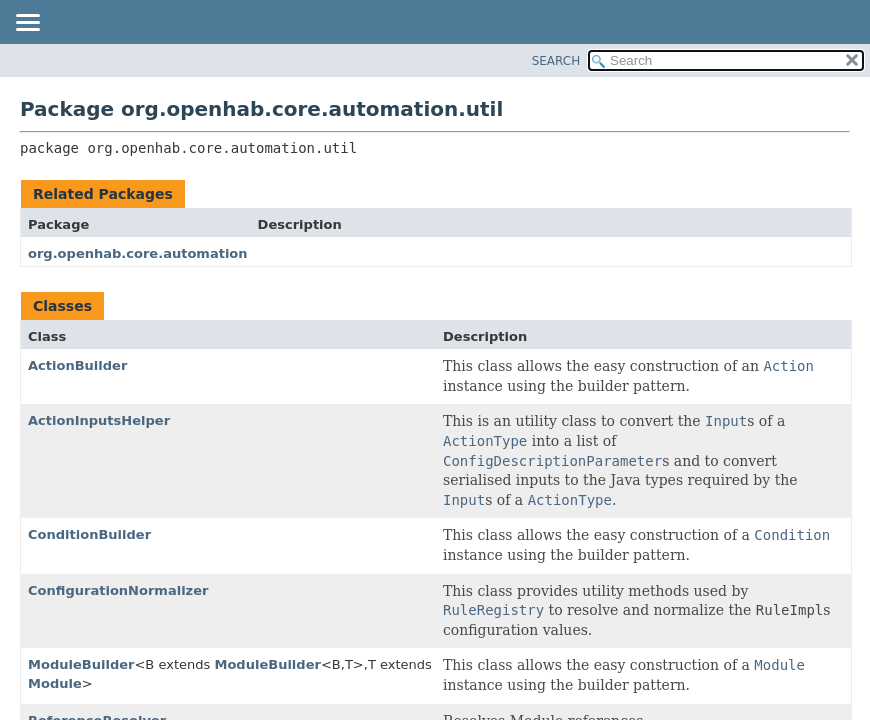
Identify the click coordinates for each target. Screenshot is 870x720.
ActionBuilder (77, 365)
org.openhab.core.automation (138, 253)
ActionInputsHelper (99, 420)
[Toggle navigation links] (27, 24)
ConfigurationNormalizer (118, 590)
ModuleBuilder (81, 664)
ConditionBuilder (89, 534)
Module (55, 683)
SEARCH (556, 61)
